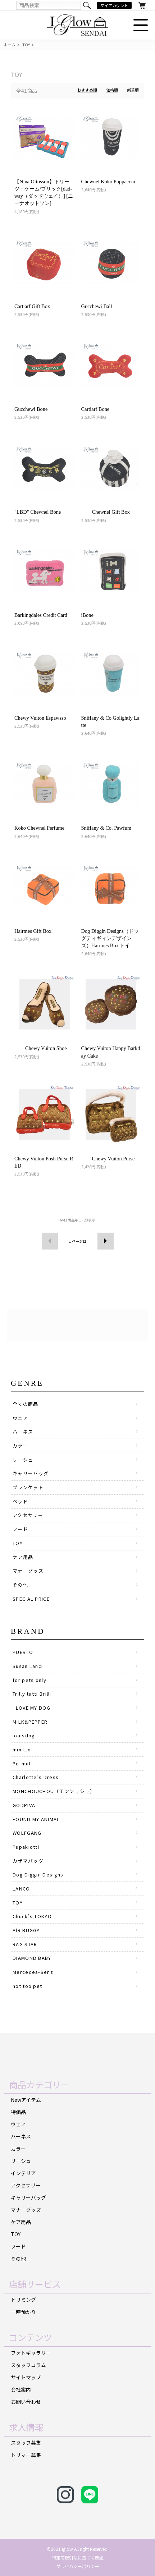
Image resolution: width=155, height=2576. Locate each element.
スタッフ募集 (26, 2442)
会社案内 (21, 2389)
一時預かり (23, 2311)
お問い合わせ (26, 2401)
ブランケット (28, 1487)
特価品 (18, 2112)
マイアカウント (114, 5)
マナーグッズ (28, 1570)
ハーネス (23, 1431)
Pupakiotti (26, 1846)
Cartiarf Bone (95, 409)
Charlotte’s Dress (36, 1777)
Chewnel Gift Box (105, 512)
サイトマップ (26, 2377)
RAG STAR (25, 1944)
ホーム (9, 44)
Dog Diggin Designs (38, 1874)
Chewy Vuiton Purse (108, 1158)
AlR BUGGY (26, 1930)
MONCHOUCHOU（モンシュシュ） (54, 1791)
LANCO (21, 1888)
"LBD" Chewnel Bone (37, 512)
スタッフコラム (28, 2365)
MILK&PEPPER (30, 1721)
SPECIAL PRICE (31, 1598)
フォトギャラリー (31, 2352)
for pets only (29, 1680)
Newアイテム (26, 2099)
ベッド (20, 1501)
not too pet (27, 1986)
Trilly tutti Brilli (32, 1693)
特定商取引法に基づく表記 (78, 2557)
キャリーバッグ (31, 1473)
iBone (87, 615)
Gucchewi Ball (96, 306)
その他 (20, 1584)
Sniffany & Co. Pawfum (106, 828)
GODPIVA (24, 1805)
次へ (105, 1241)
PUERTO (23, 1652)
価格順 (112, 90)
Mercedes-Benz (33, 1971)
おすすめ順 (87, 90)
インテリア (23, 2173)
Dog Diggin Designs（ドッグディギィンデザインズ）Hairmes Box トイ (110, 938)
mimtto (22, 1749)
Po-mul (22, 1763)
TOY (26, 44)
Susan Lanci (28, 1666)
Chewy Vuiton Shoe (40, 1048)
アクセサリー (28, 1515)
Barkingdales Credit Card (40, 615)
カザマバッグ (28, 1860)
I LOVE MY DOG (31, 1707)
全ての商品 (25, 1404)
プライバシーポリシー (77, 2566)
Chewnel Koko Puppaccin (108, 181)
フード (20, 1529)
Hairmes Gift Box (32, 931)
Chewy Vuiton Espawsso (40, 718)
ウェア (20, 1418)
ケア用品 (23, 1557)
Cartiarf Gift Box (32, 306)
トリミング (23, 2299)
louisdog (24, 1735)
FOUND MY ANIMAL (36, 1819)
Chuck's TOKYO (32, 1916)
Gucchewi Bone (30, 409)
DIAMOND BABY (32, 1957)
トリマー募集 (26, 2454)
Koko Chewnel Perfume (39, 828)
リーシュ (23, 1459)
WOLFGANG (27, 1832)
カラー (20, 1445)
